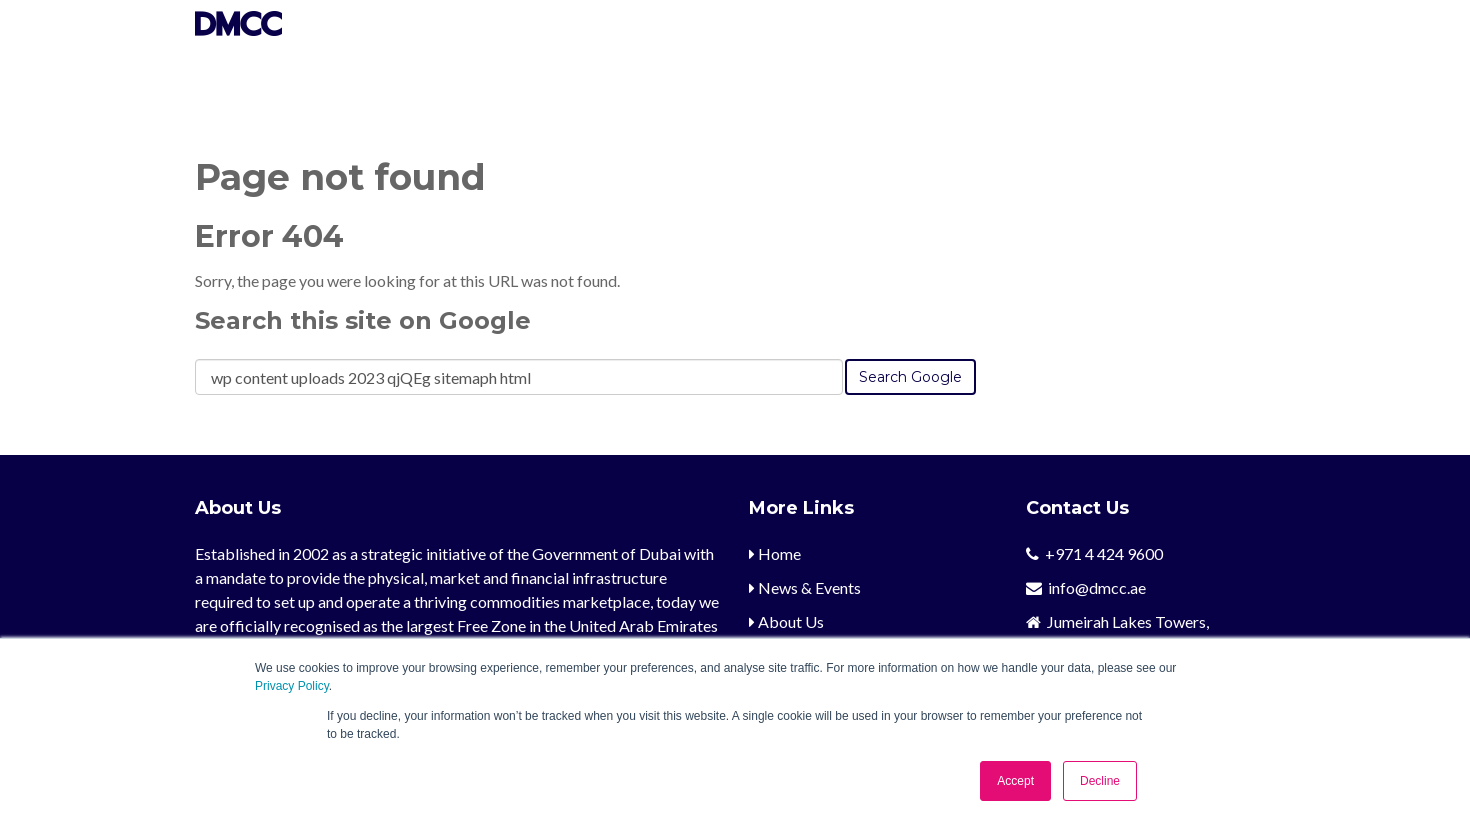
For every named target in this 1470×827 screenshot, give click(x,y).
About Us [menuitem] (786, 621)
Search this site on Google (363, 320)
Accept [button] (1015, 781)
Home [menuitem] (775, 553)
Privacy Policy (292, 686)
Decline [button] (1100, 781)
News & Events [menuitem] (805, 587)
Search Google (910, 377)
